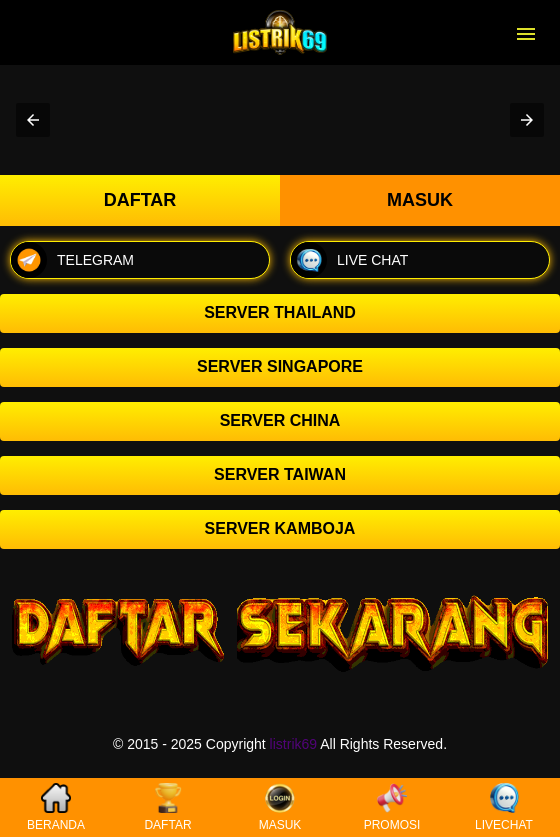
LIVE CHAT (349, 260)
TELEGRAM (72, 260)
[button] (33, 120)
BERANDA (56, 807)
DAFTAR (167, 807)
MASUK (280, 807)
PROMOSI (392, 807)
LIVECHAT (504, 807)
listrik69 (293, 744)
